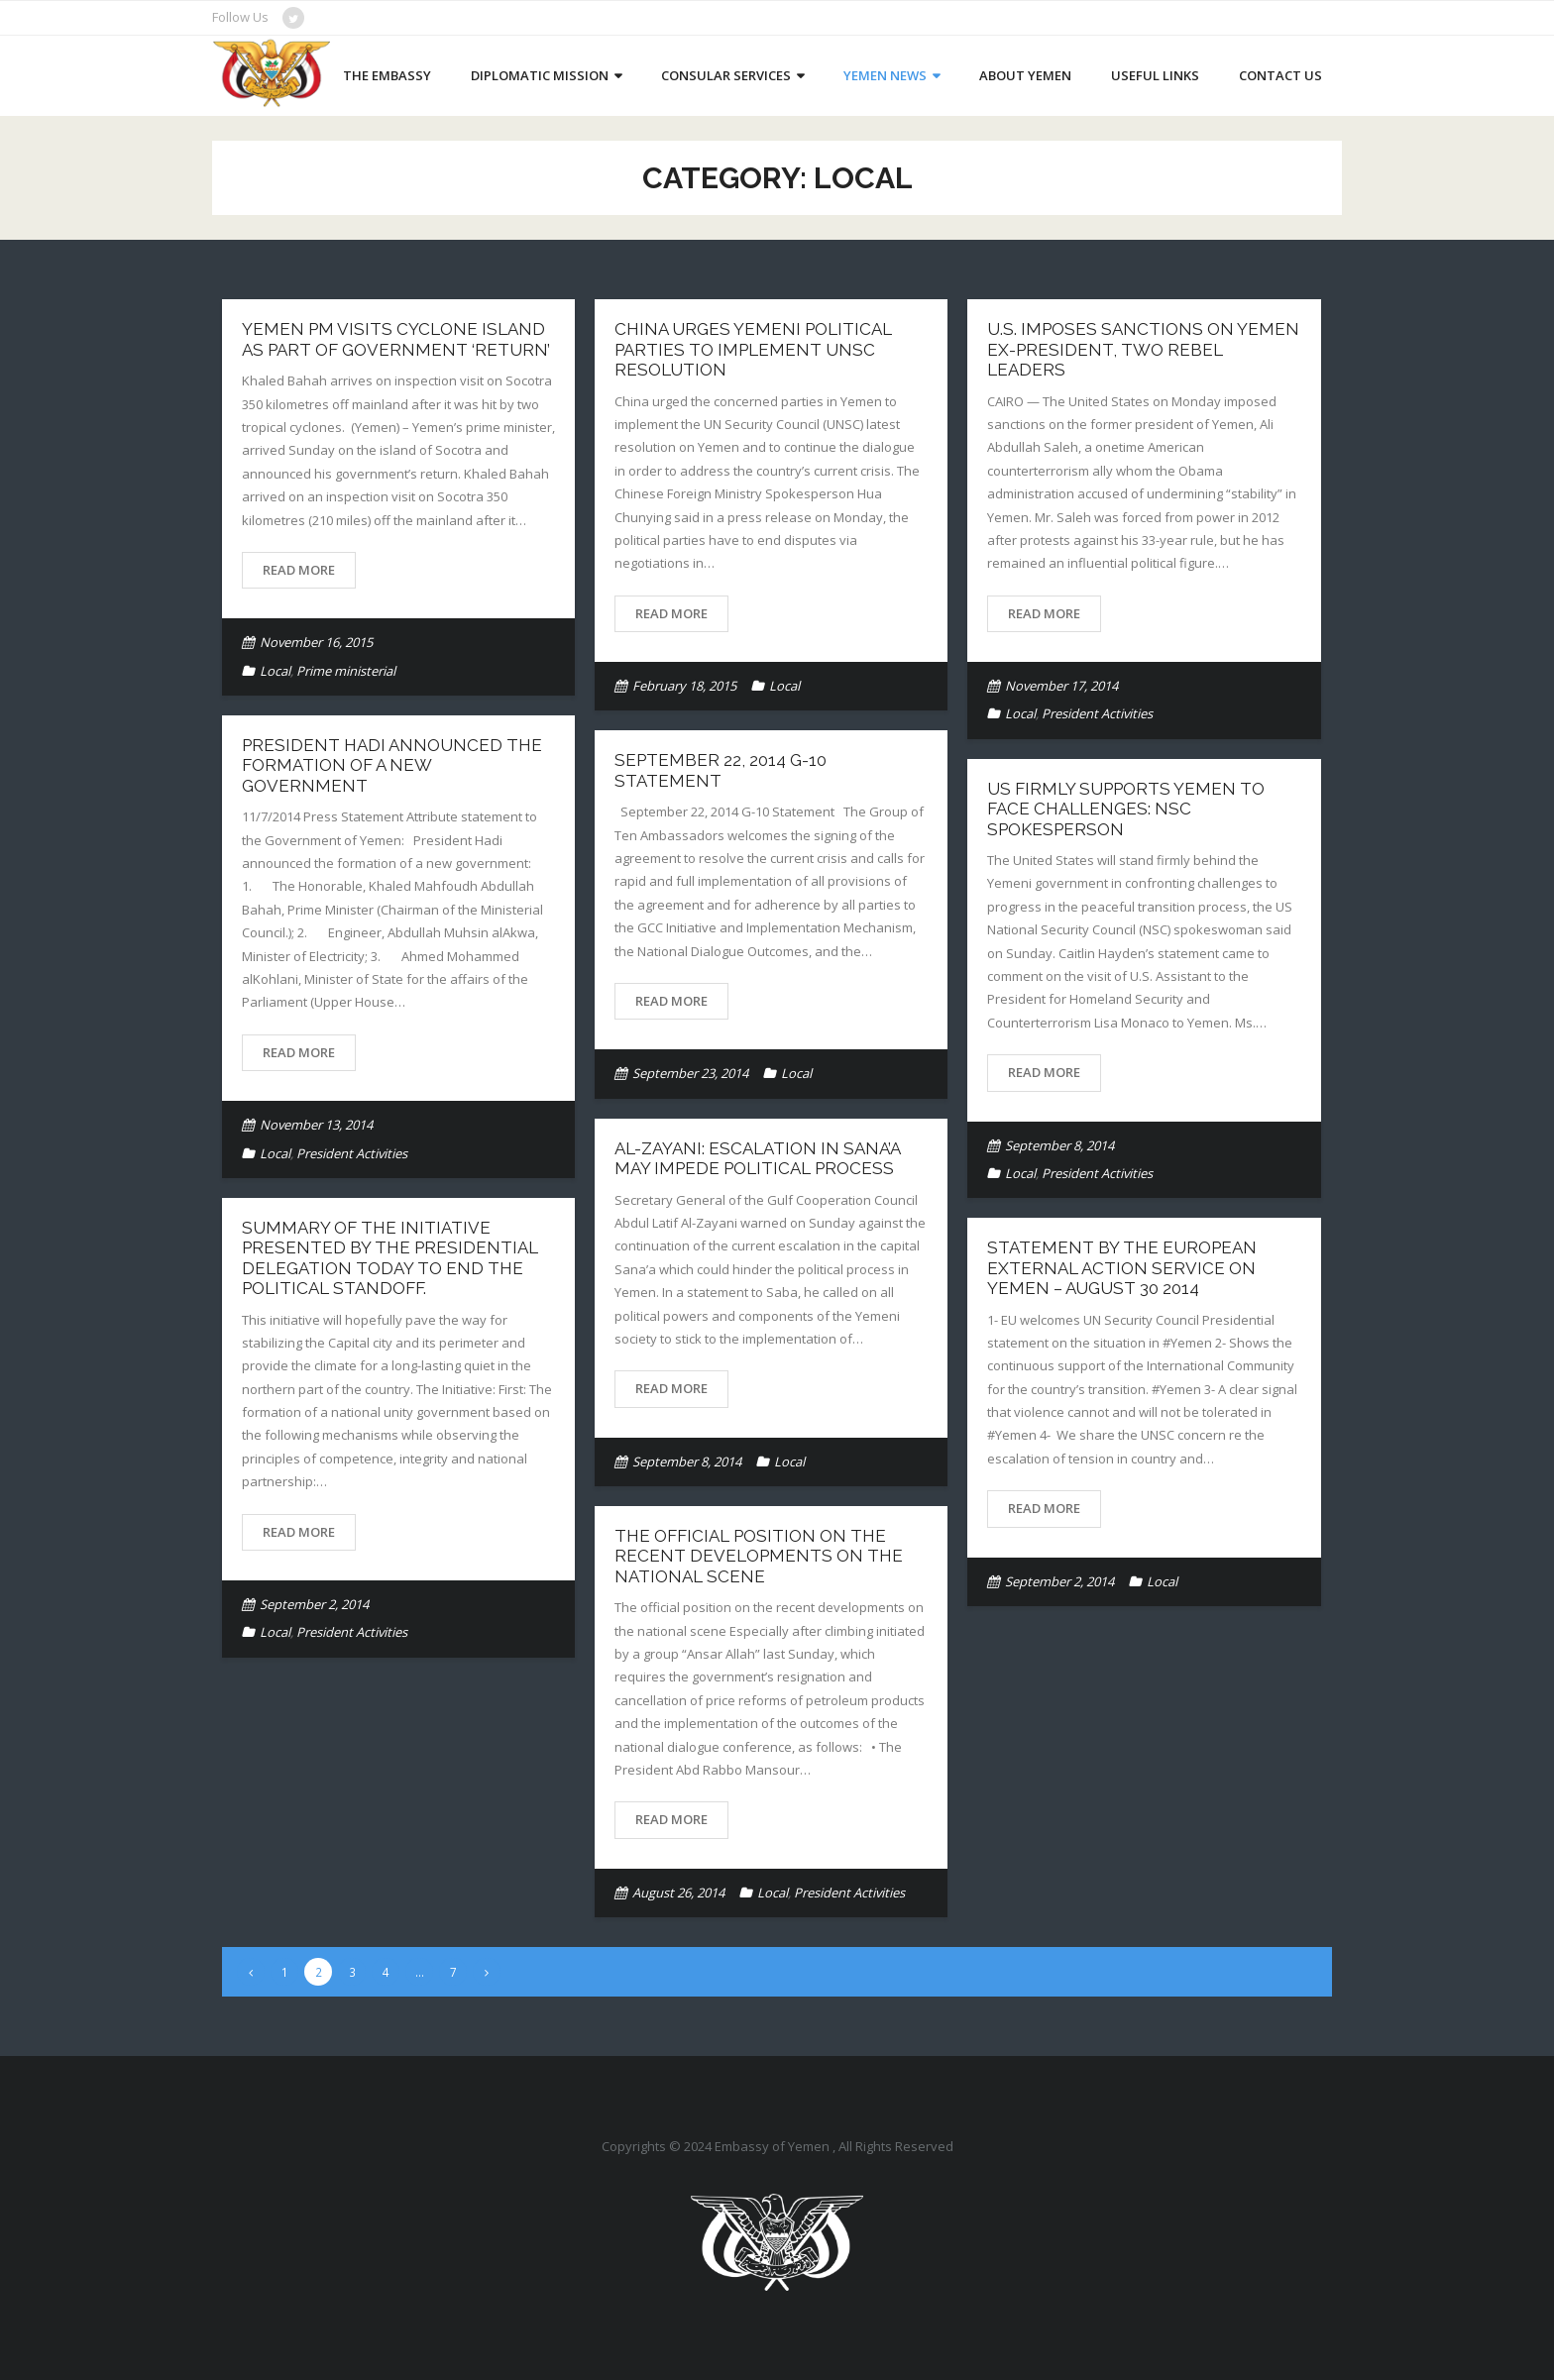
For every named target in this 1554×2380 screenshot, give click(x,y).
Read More (299, 570)
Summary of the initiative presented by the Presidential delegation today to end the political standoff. (390, 1258)
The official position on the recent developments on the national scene (758, 1556)
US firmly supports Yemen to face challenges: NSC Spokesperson (1126, 809)
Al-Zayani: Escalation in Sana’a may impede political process (757, 1158)
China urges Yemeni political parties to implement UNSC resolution (753, 349)
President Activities (1097, 713)
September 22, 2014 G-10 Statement (720, 770)
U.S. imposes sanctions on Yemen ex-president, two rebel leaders (1143, 349)
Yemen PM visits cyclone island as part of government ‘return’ (396, 339)
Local (275, 671)
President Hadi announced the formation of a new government (392, 765)
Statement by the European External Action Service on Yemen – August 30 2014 (1122, 1268)
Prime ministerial (345, 671)
